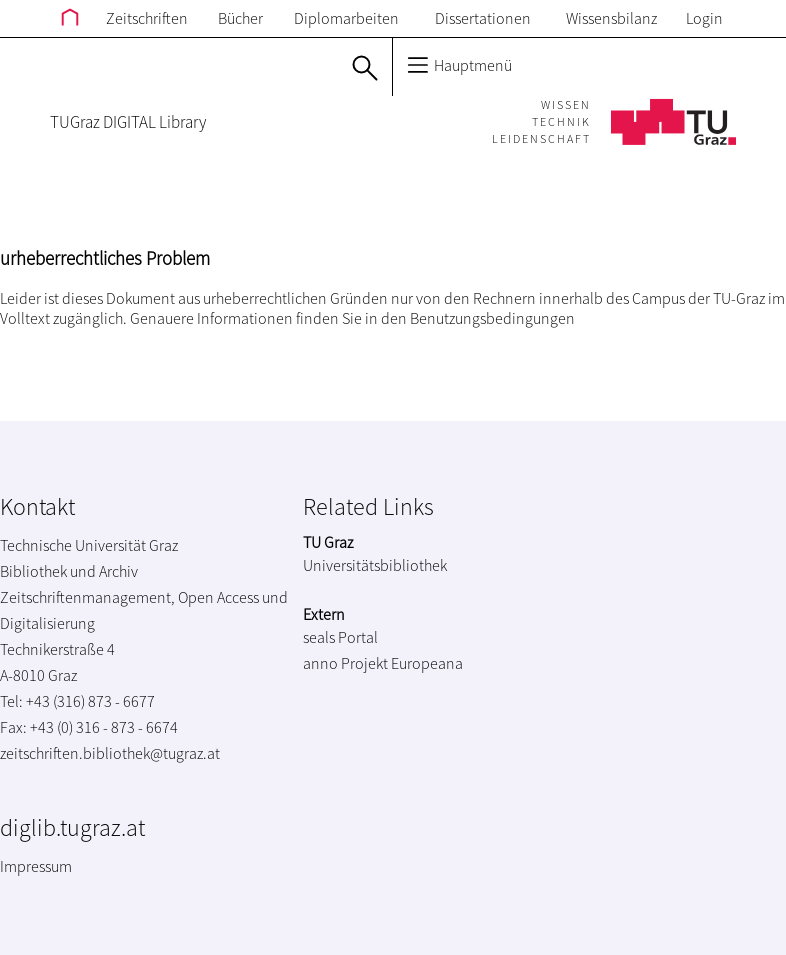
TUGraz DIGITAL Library (128, 122)
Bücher (240, 18)
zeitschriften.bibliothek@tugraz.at (110, 753)
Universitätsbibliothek (375, 565)
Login (704, 18)
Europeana (427, 663)
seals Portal (340, 637)
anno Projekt (345, 663)
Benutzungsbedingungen (492, 318)
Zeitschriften (147, 18)
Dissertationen (483, 18)
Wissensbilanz (611, 18)
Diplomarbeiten (346, 18)
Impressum (36, 866)
